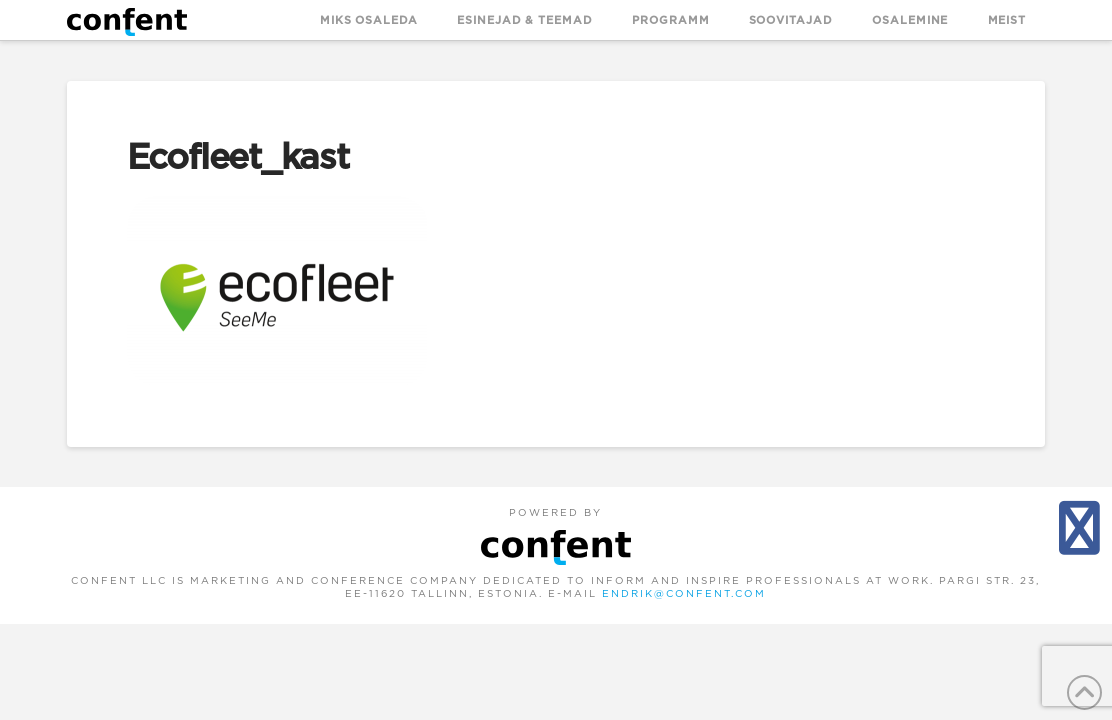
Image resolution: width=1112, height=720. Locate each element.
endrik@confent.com (684, 594)
